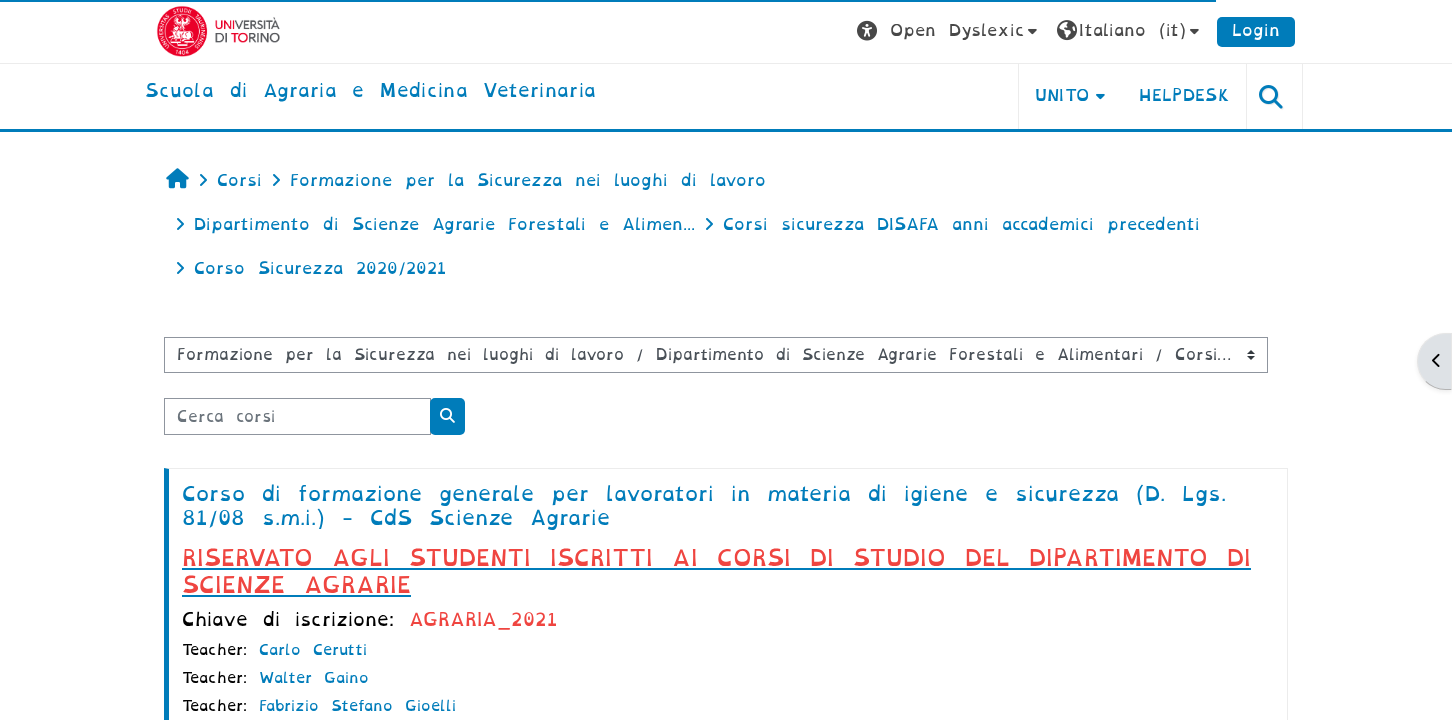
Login (1256, 30)
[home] (370, 92)
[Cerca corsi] (297, 416)
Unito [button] (1062, 95)
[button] (949, 31)
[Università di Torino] (218, 30)
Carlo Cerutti (313, 650)
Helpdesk (1184, 95)
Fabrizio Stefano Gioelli (357, 706)
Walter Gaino (314, 678)
